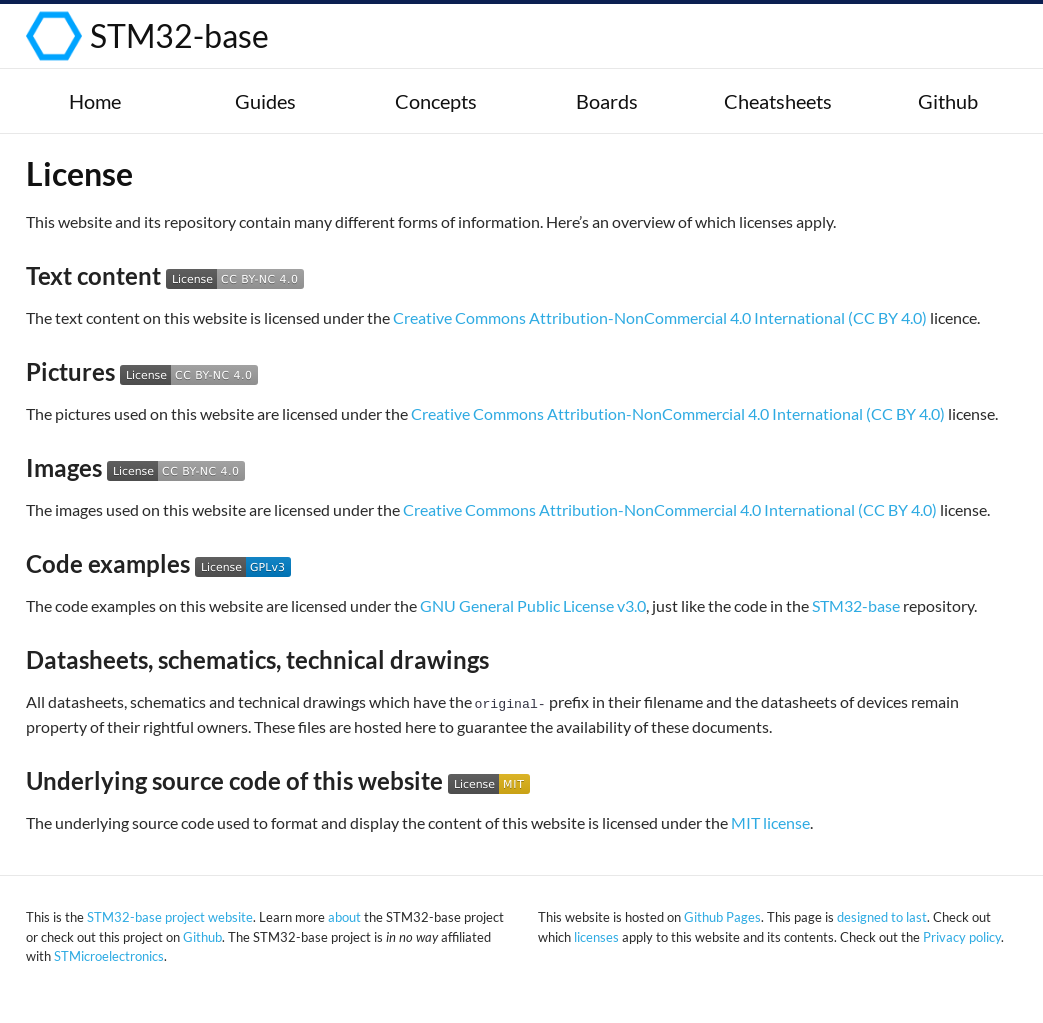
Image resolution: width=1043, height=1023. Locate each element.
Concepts (436, 101)
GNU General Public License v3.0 (533, 605)
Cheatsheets (778, 101)
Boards (607, 101)
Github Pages (722, 917)
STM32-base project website (170, 917)
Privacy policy (962, 937)
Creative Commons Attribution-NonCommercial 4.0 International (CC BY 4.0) (660, 317)
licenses (596, 937)
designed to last (882, 917)
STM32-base (179, 35)
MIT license (770, 822)
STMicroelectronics (109, 956)
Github (948, 101)
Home (95, 101)
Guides (265, 101)
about (344, 917)
